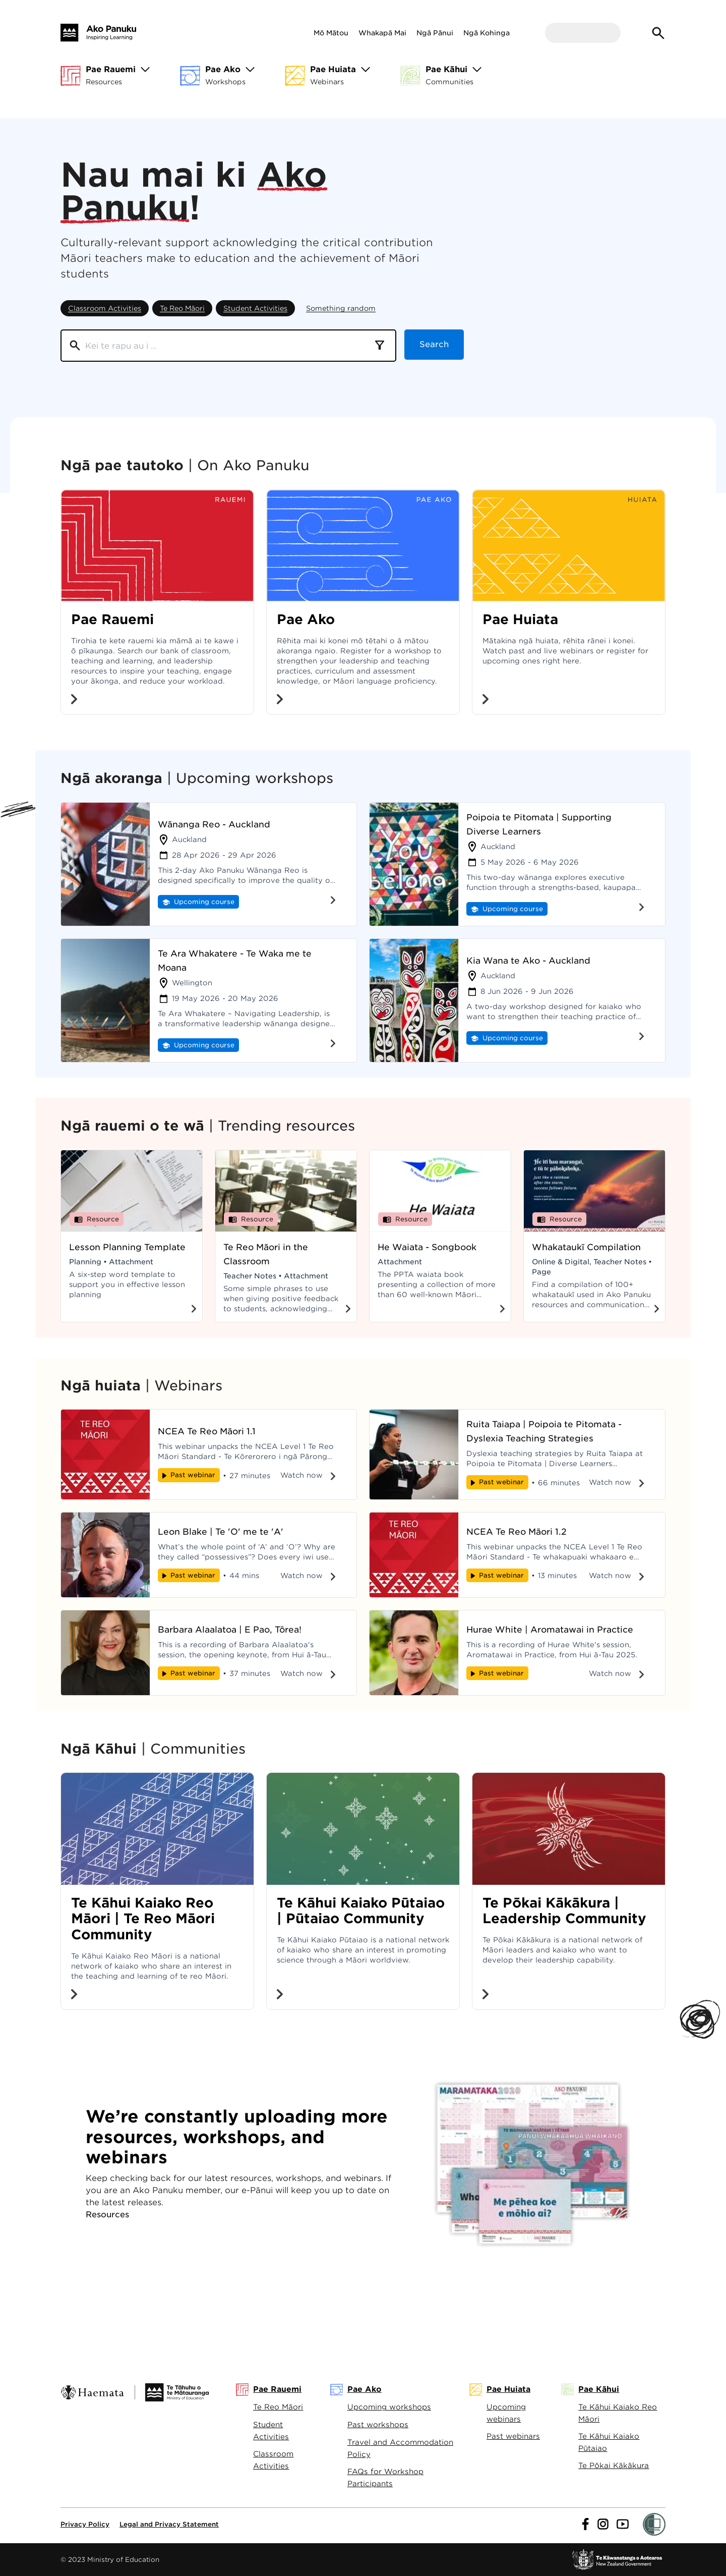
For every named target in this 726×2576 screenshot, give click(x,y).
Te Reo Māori (182, 308)
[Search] (216, 345)
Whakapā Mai (382, 33)
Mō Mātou (331, 33)
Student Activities (255, 308)
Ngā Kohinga (486, 33)
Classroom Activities (104, 308)
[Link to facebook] (585, 2524)
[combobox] (379, 345)
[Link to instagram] (603, 2524)
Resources (107, 2214)
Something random (341, 308)
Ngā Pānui (434, 33)
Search (434, 344)
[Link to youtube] (623, 2524)
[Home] (98, 32)
